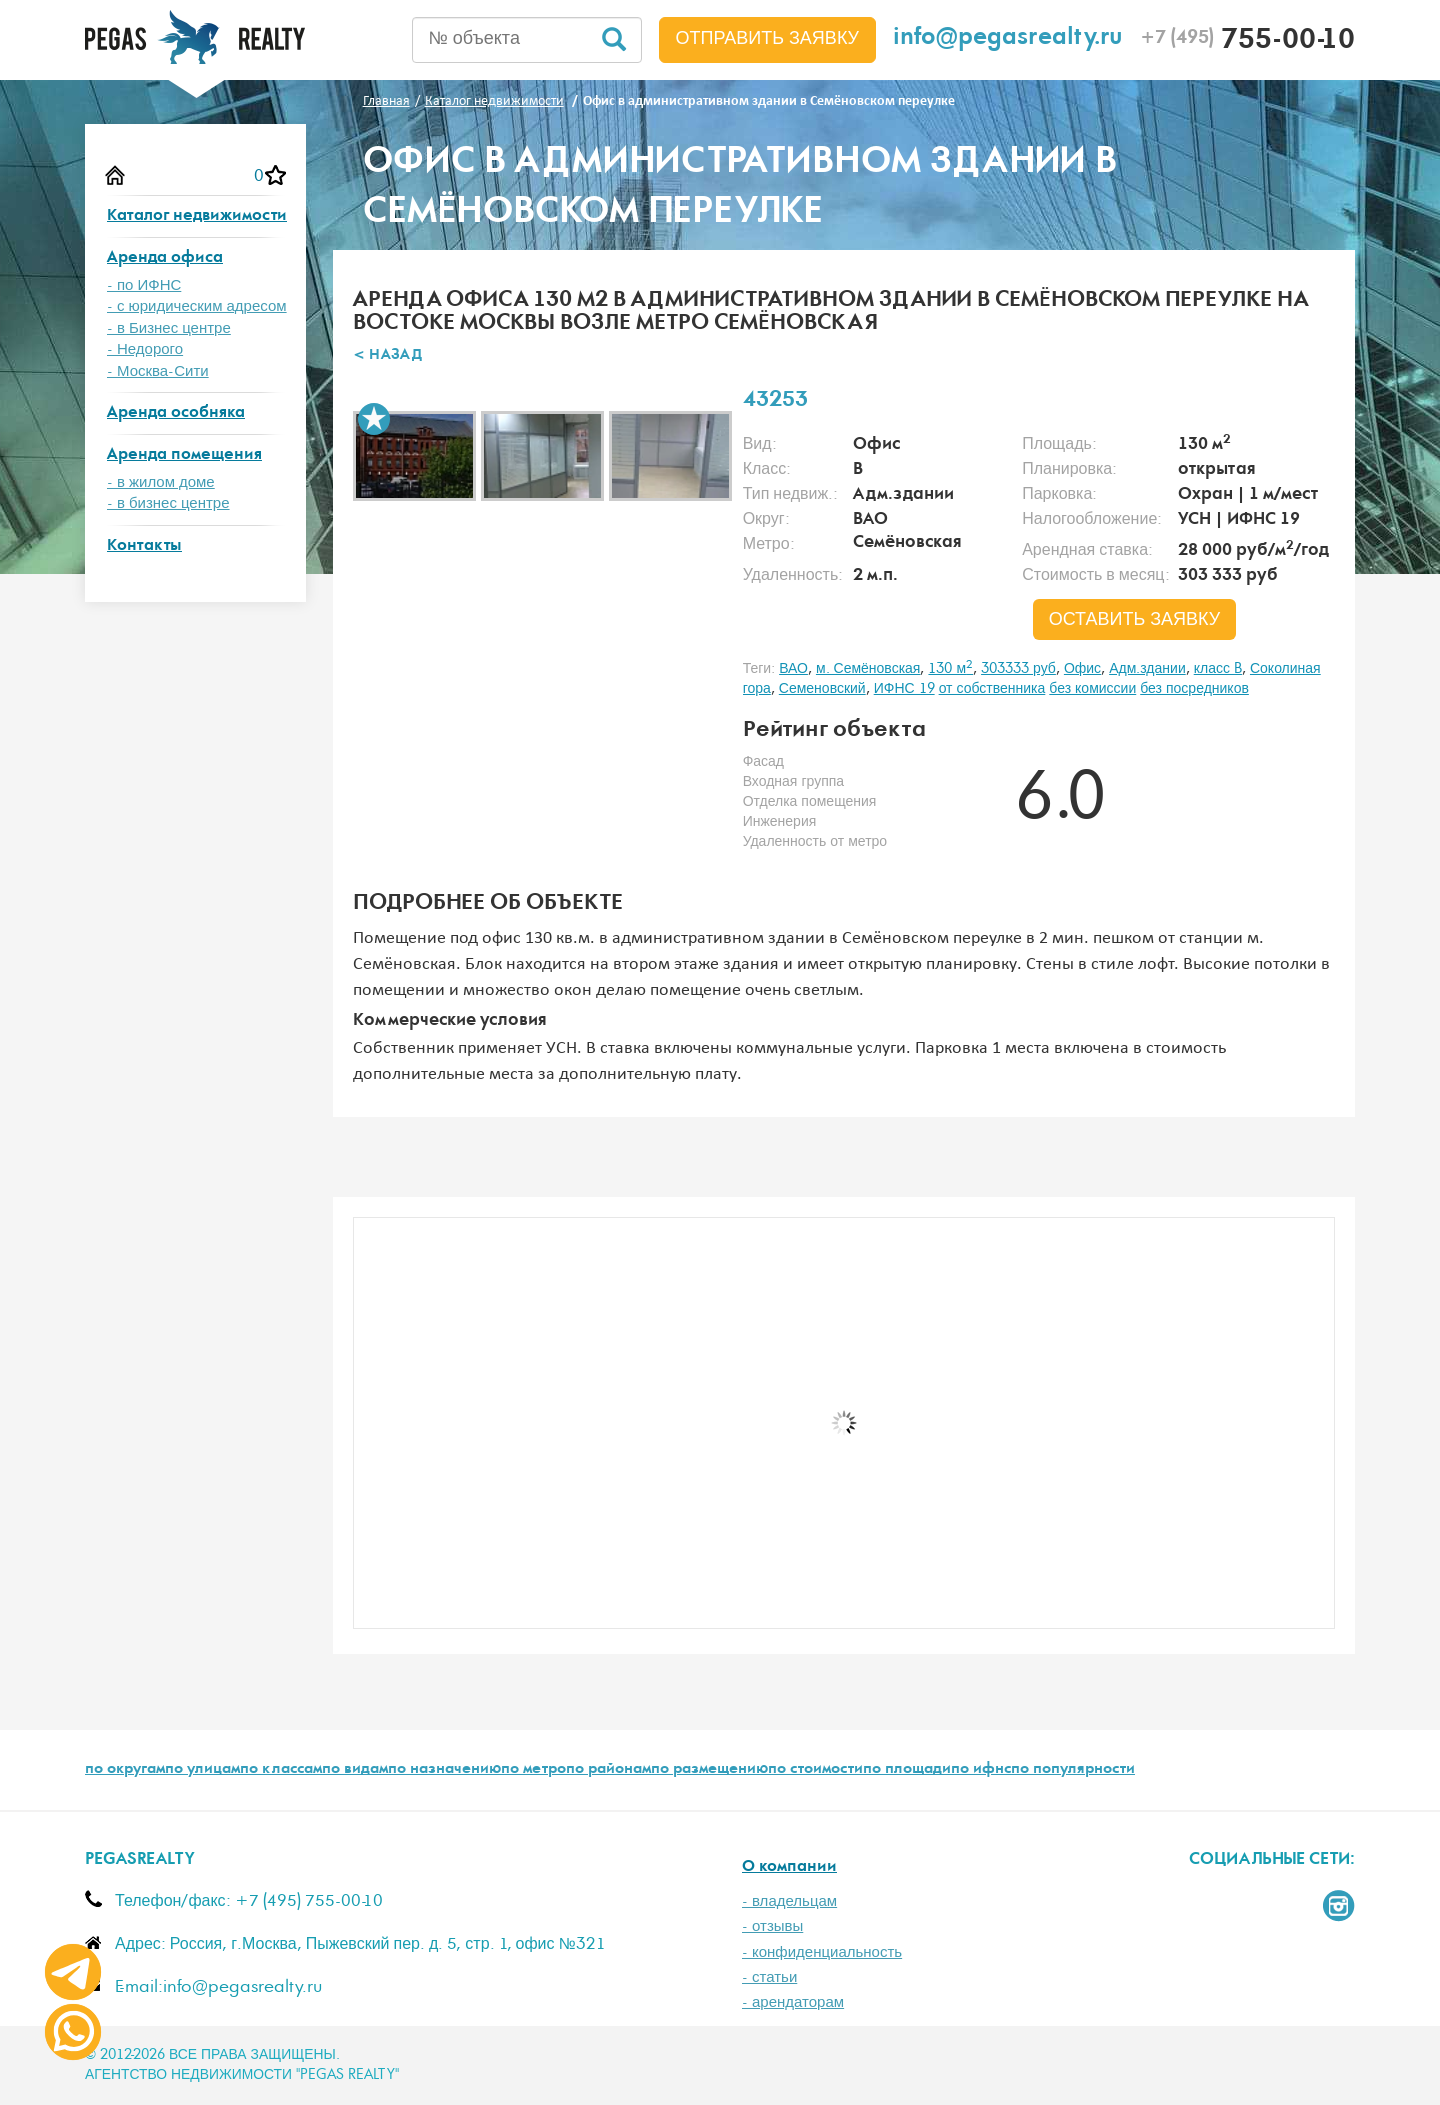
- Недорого (145, 349)
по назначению (444, 1770)
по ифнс (981, 1770)
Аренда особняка (176, 413)
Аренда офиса (165, 258)
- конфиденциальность (822, 1952)
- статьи (769, 1977)
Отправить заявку (768, 39)
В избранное (374, 419)
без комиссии (1092, 689)
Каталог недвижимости (197, 216)
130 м (950, 669)
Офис (1082, 669)
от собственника (992, 689)
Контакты (144, 546)
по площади (907, 1770)
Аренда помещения (184, 455)
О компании (789, 1867)
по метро (533, 1770)
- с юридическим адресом (197, 306)
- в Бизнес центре (169, 328)
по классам (281, 1770)
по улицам (202, 1770)
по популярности (1073, 1770)
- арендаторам (793, 2002)
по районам (608, 1770)
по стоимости (815, 1770)
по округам (125, 1770)
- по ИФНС (144, 285)
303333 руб (1018, 669)
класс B (1218, 669)
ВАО (793, 669)
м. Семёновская (868, 669)
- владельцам (789, 1901)
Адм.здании (1147, 669)
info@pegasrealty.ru (1008, 39)
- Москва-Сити (158, 371)
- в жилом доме (161, 482)
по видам (355, 1770)
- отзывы (772, 1926)
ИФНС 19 (904, 689)
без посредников (1194, 689)
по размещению (709, 1770)
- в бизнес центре (168, 503)
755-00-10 (1247, 42)
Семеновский (822, 689)
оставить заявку (1135, 620)
